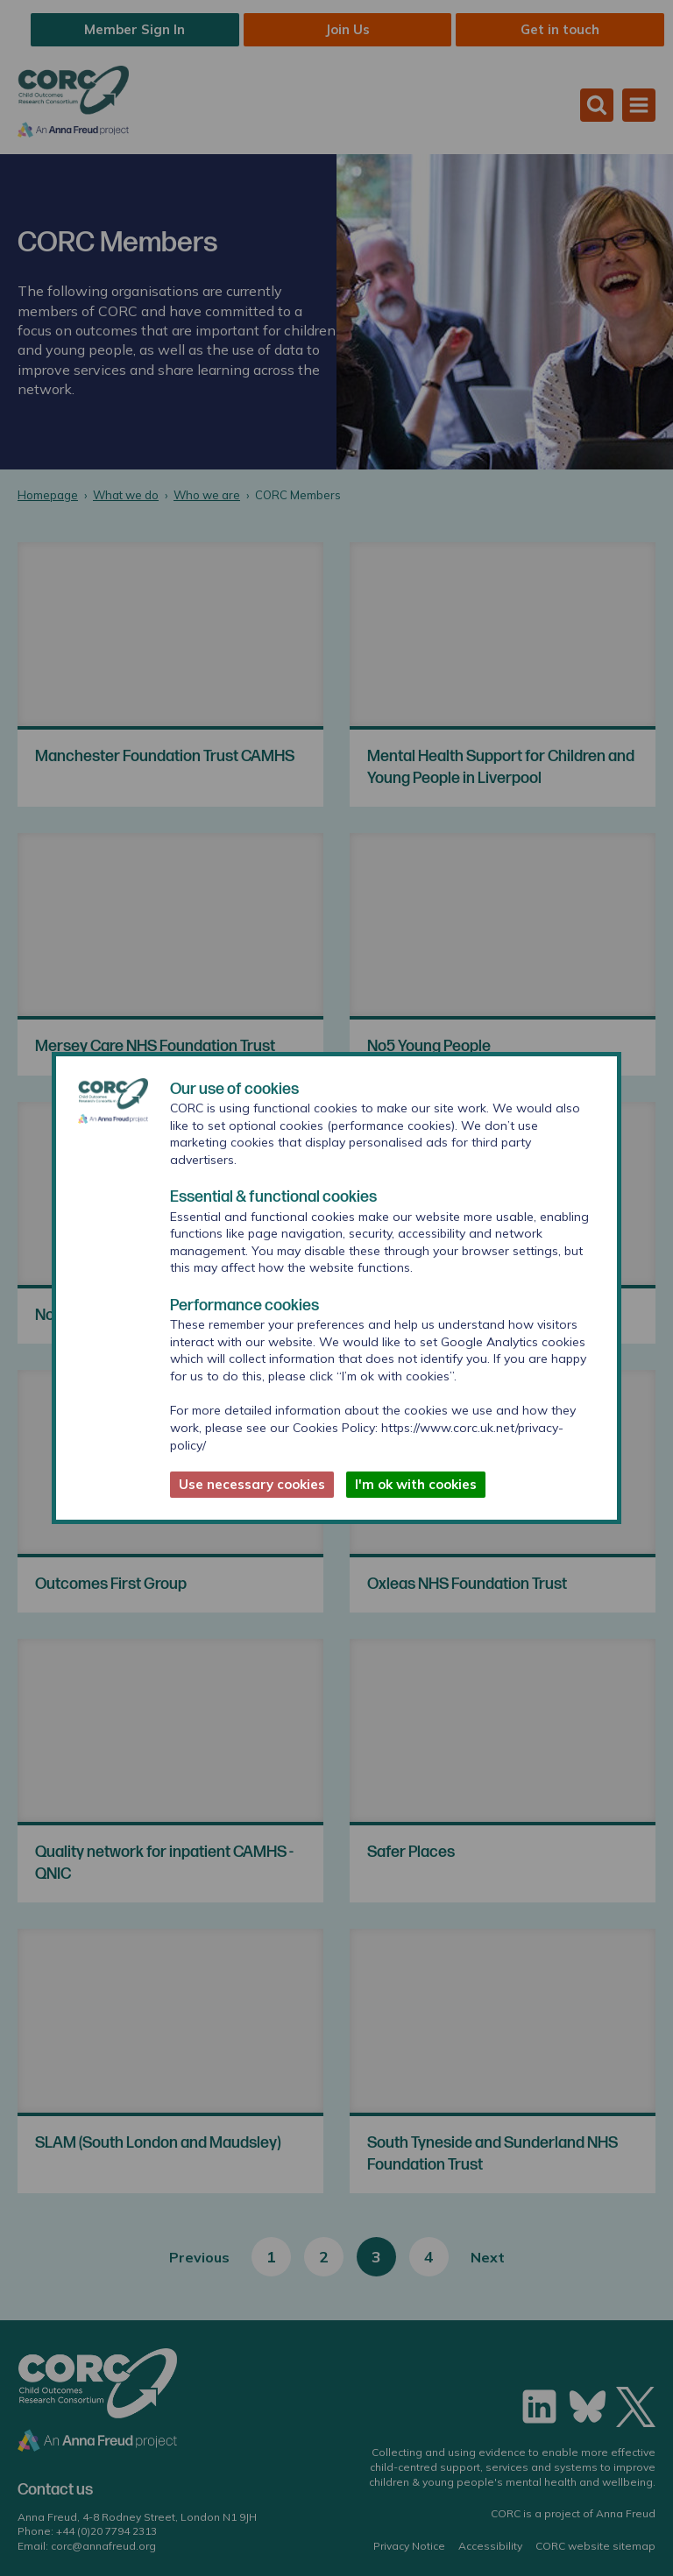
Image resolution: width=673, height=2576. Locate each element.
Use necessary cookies (252, 1484)
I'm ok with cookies (416, 1484)
